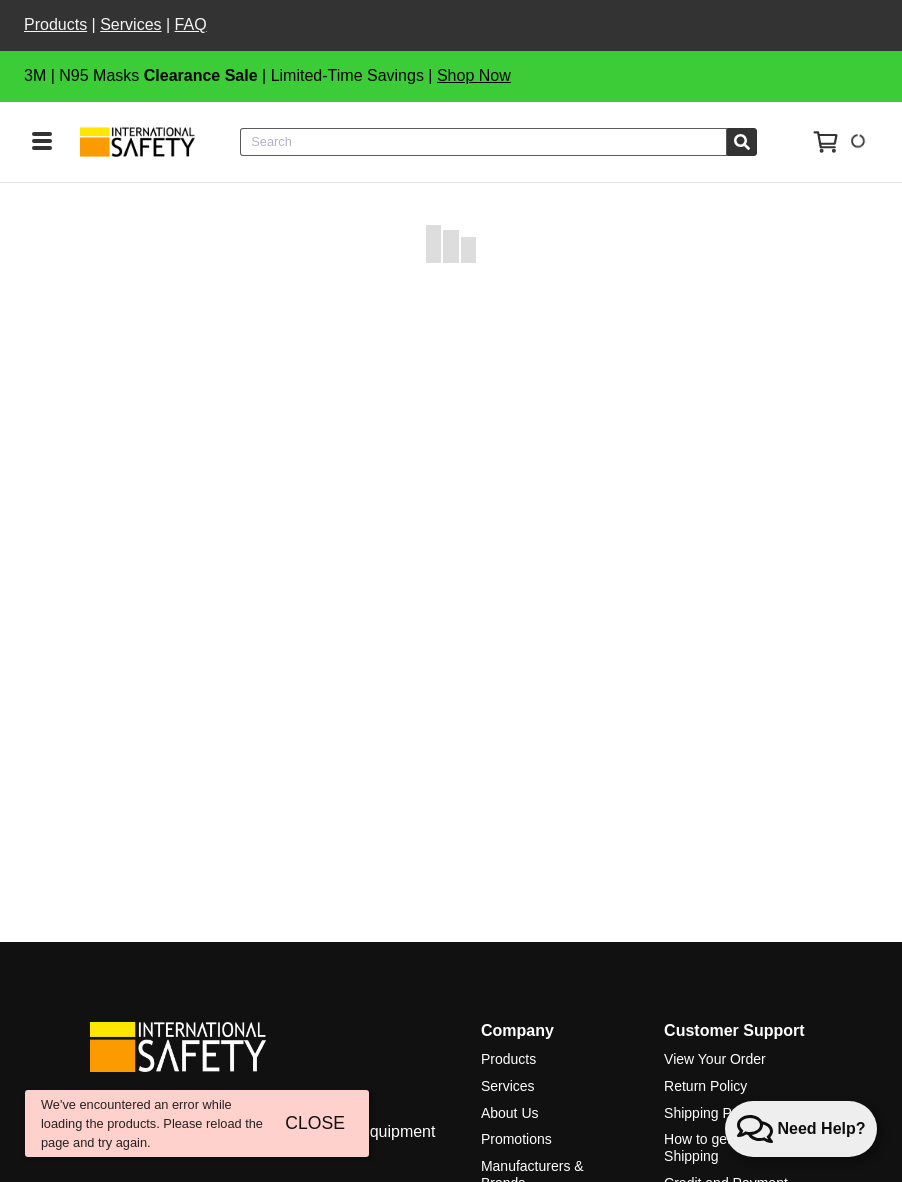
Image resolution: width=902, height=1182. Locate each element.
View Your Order (715, 1059)
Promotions (516, 1139)
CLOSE (315, 1123)
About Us (510, 1113)
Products (55, 24)
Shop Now (474, 75)
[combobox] (483, 142)
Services (130, 24)
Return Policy (705, 1086)
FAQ (191, 24)
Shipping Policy (712, 1113)
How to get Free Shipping (714, 1147)
